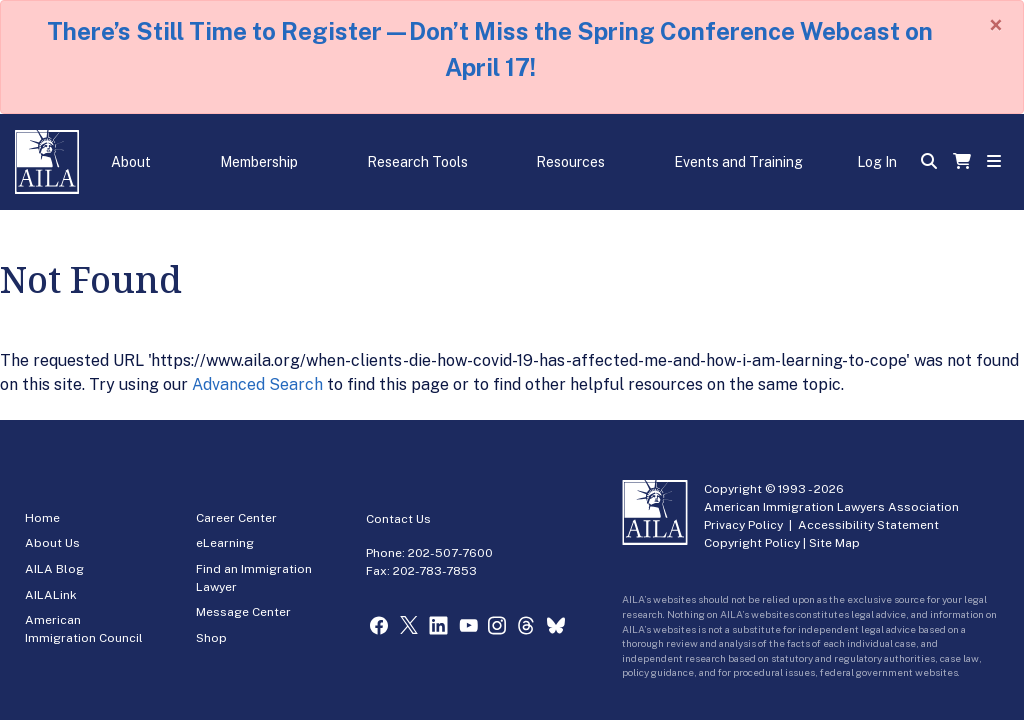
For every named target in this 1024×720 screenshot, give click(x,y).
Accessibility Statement (868, 525)
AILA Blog (54, 569)
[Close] (996, 25)
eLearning (225, 543)
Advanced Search (257, 384)
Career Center (236, 518)
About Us (52, 543)
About (131, 162)
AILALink (51, 595)
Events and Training (738, 162)
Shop (211, 638)
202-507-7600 (450, 553)
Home (42, 518)
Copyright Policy (752, 543)
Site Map (834, 543)
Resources (570, 162)
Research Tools (417, 162)
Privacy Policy (743, 525)
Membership (259, 162)
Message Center (243, 612)
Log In (877, 162)
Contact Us (398, 519)
